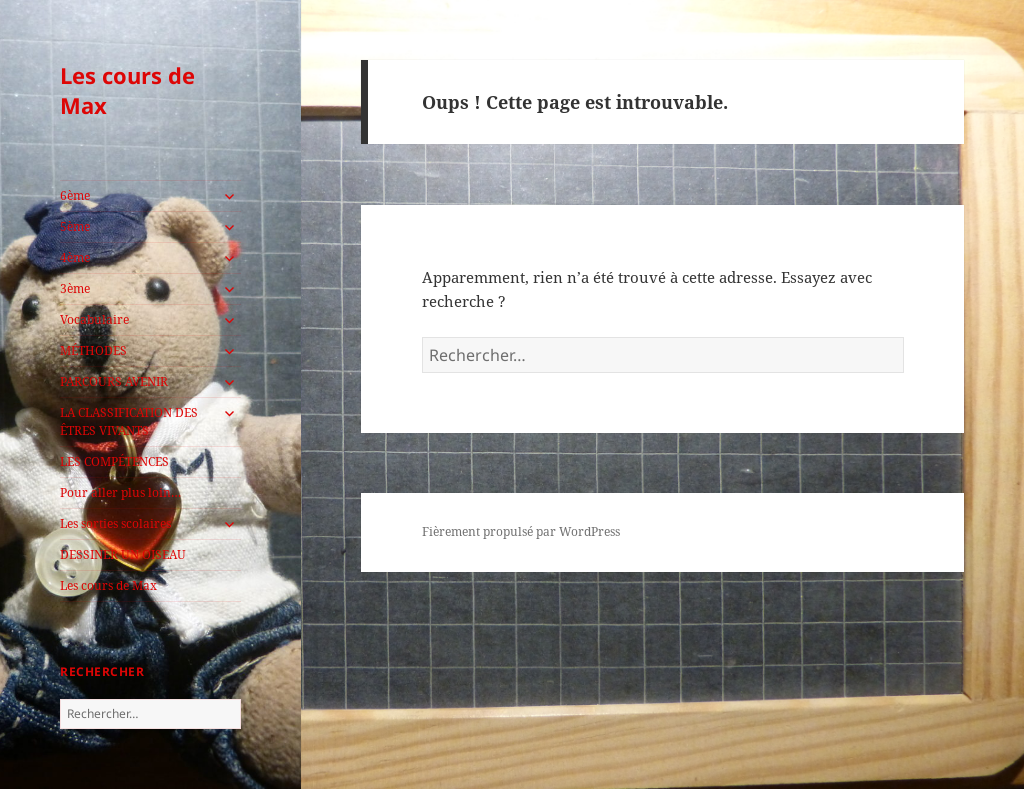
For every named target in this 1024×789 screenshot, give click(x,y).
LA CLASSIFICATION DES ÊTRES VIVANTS (129, 421)
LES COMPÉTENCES (114, 461)
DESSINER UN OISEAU (123, 554)
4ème (75, 257)
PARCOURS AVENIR (114, 381)
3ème (75, 288)
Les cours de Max (127, 90)
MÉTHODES (93, 350)
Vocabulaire (94, 319)
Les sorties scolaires (115, 523)
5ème (75, 226)
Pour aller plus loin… (120, 492)
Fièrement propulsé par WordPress (521, 531)
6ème (75, 195)
